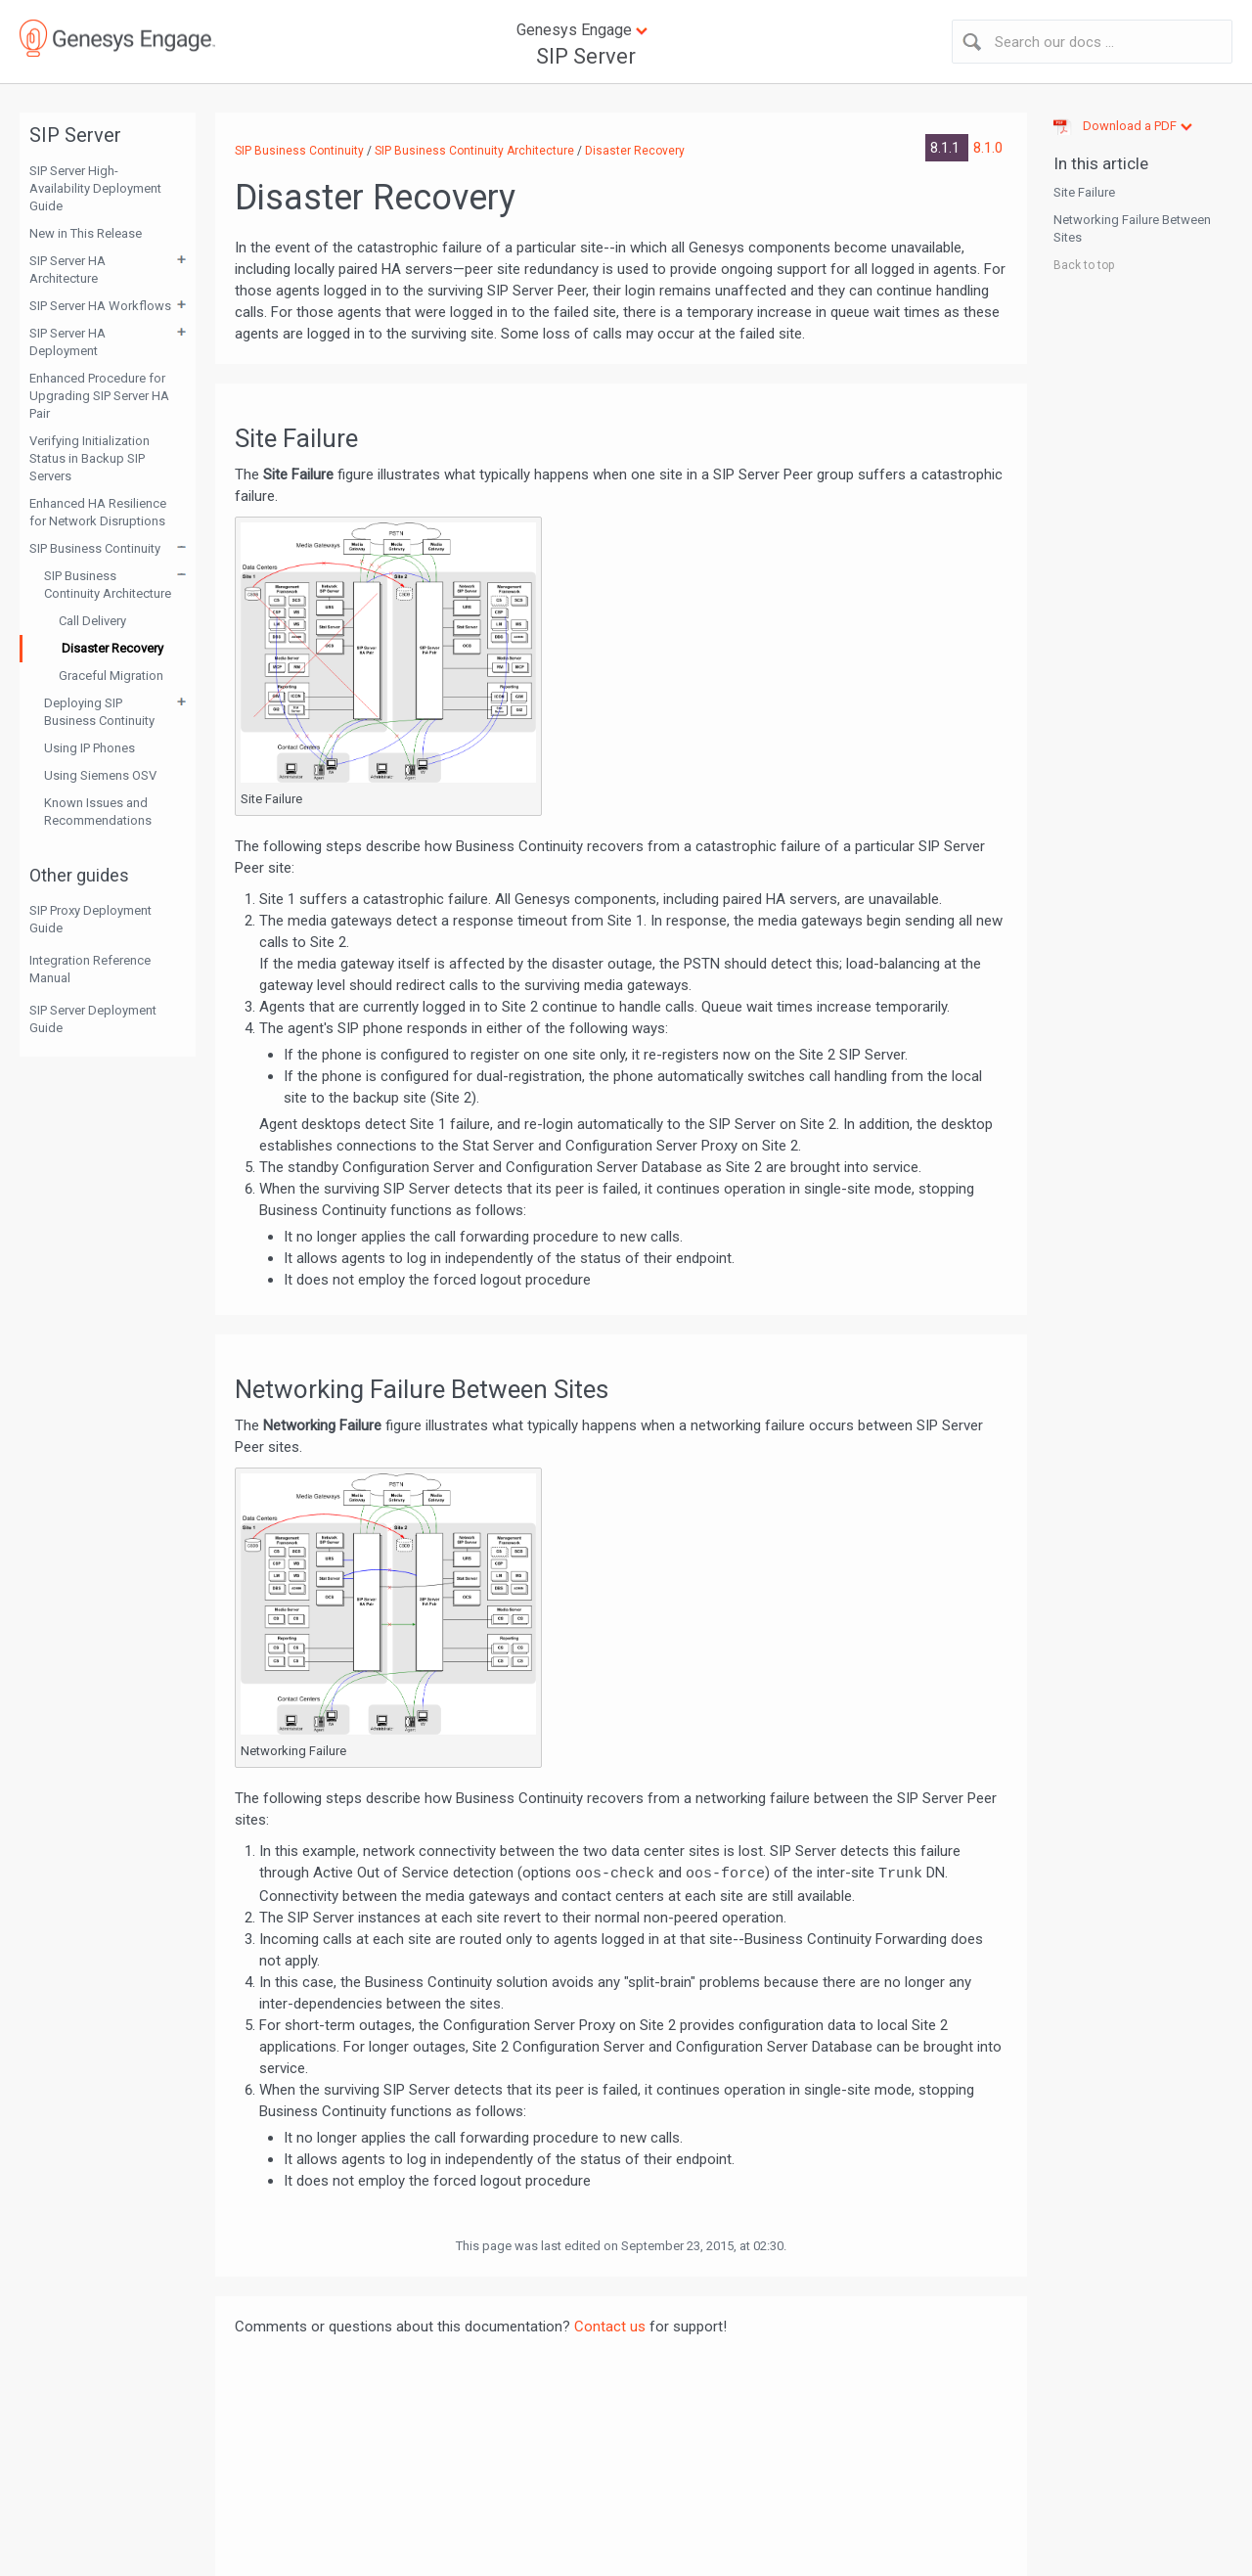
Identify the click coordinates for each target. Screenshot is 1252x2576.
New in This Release (85, 233)
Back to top (1083, 265)
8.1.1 (946, 148)
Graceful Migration (111, 675)
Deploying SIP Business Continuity (99, 712)
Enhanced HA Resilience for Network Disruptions (97, 512)
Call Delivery (92, 620)
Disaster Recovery (112, 648)
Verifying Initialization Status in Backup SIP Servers (89, 458)
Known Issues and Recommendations (98, 811)
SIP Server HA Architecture (67, 269)
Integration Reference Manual (90, 969)
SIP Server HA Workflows (100, 305)
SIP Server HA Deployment (67, 342)
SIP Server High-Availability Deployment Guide (95, 188)
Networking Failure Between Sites (1132, 228)
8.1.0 (988, 148)
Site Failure (1084, 192)
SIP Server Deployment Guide (92, 1019)
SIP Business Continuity (94, 548)
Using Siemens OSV (100, 775)
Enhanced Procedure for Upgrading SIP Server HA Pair (99, 396)
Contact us (610, 2326)
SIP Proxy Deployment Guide (90, 919)
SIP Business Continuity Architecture (107, 584)
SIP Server (586, 56)
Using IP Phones (89, 748)
